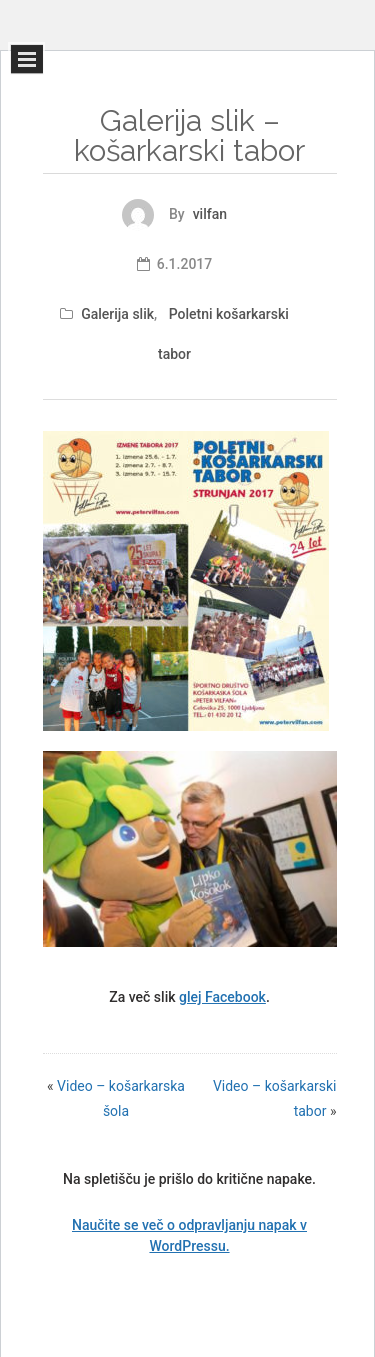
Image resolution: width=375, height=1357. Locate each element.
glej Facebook (222, 997)
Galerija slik (117, 314)
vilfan (210, 214)
